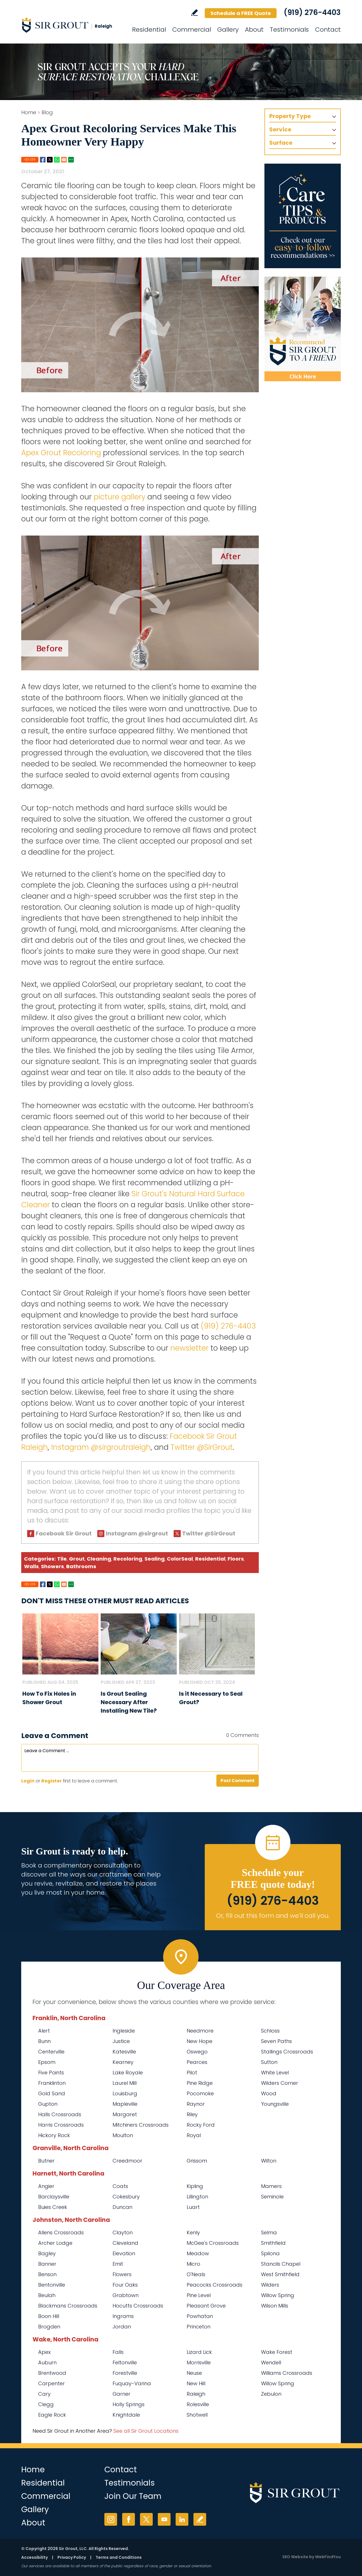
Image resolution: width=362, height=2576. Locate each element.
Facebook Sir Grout (64, 1533)
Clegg (46, 2404)
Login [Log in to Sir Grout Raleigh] (28, 1781)
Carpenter (51, 2383)
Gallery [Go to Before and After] (228, 29)
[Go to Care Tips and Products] (302, 216)
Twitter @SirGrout (202, 1447)
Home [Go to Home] (28, 112)
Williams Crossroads (286, 2372)
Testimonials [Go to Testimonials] (289, 29)
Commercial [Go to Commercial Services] (191, 29)
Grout (77, 1558)
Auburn (47, 2362)
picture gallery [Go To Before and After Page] (119, 497)
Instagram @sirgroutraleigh (101, 1447)
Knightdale (126, 2414)
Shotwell (197, 2414)
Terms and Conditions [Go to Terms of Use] (119, 2557)
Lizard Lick (199, 2352)
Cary (44, 2393)
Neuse (194, 2372)
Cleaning (99, 1558)
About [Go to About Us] (254, 29)
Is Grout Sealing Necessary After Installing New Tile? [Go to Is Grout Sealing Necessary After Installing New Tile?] (129, 1702)
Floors (236, 1558)
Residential (210, 1558)
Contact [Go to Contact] (328, 29)
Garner (121, 2393)
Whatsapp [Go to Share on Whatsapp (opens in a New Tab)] (57, 160)
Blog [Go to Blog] (47, 112)
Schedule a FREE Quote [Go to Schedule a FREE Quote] (240, 13)
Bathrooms (81, 1566)
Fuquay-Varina (132, 2383)
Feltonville (125, 2362)
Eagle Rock (52, 2414)
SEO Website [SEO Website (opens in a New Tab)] (295, 2557)
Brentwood (52, 2372)
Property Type (290, 116)
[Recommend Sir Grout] (302, 329)
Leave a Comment (54, 1736)
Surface (280, 143)
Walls (31, 1566)
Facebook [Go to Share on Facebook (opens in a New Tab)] (43, 160)
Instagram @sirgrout (137, 1533)
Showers (52, 1566)
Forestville (125, 2372)
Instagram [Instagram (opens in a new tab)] (110, 2519)
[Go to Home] (72, 25)
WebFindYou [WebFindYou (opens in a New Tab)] (328, 2557)
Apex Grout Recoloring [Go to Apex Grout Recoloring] (61, 453)
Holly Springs (129, 2404)
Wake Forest (276, 2352)
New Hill (196, 2383)
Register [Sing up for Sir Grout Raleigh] (51, 1781)
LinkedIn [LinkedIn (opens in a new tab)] (182, 2519)
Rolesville (198, 2404)
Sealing (155, 1558)
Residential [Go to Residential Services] (149, 29)
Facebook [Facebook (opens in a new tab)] (128, 2519)
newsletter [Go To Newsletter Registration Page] (189, 1348)
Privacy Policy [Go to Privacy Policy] (71, 2557)
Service (280, 129)
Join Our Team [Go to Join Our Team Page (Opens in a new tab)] (132, 2496)
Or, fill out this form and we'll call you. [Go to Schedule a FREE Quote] (272, 1915)
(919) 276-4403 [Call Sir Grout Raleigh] (312, 12)
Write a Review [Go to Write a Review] (194, 12)
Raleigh (196, 2393)
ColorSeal (180, 1558)
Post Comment (238, 1781)
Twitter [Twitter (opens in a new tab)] (146, 2519)
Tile (62, 1558)
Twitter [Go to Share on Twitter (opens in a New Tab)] (50, 160)
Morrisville (199, 2362)
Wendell (271, 2362)
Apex (44, 2352)
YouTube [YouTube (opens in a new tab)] (164, 2519)
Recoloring (127, 1558)
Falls (118, 2352)
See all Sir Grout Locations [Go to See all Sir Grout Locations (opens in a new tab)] (145, 2430)
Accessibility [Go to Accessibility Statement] (34, 2557)
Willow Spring (277, 2383)
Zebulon (271, 2393)
